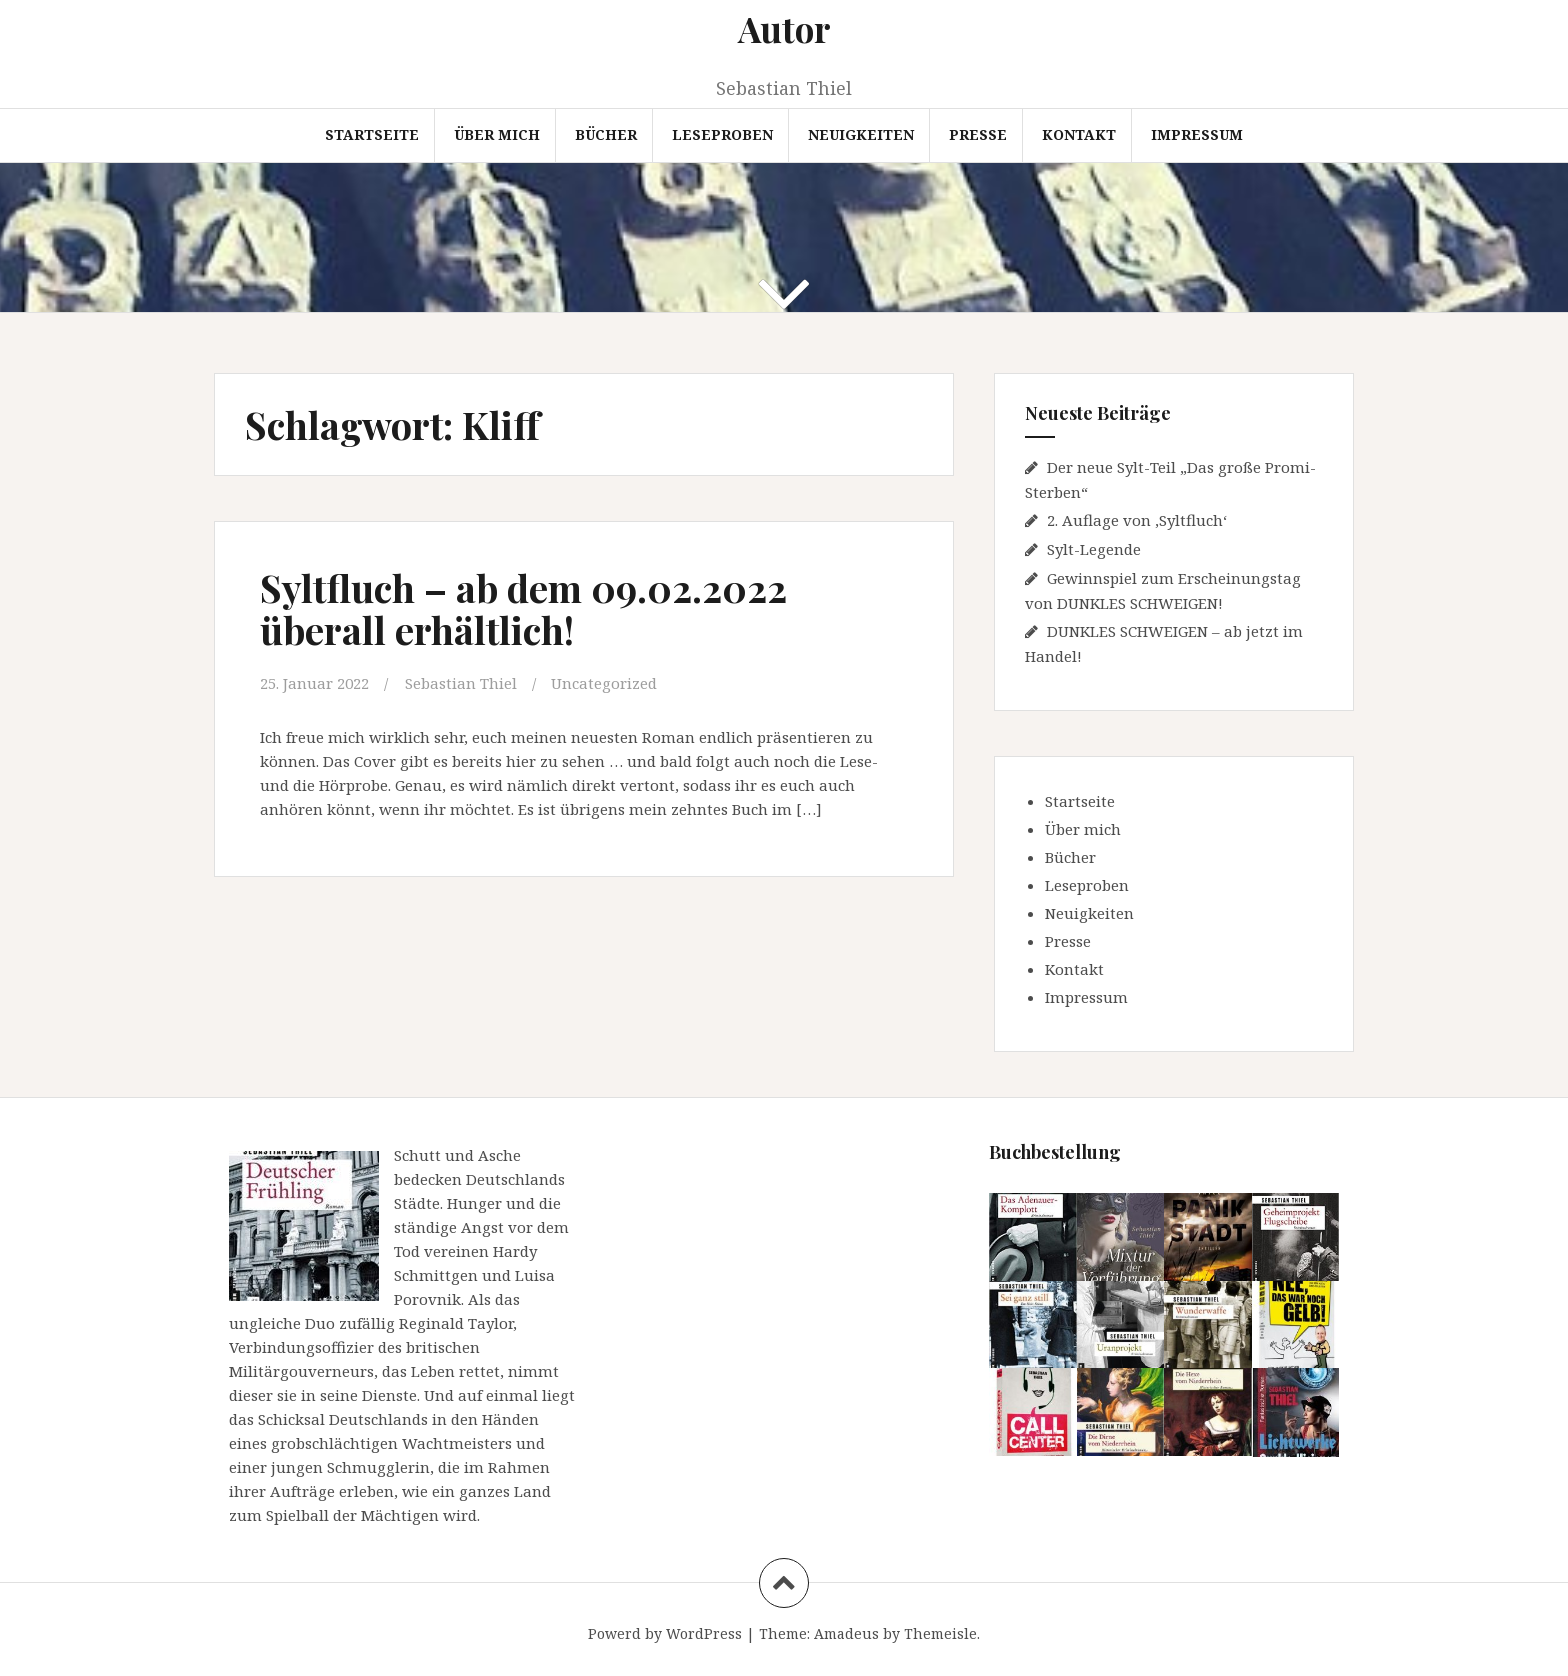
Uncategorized (604, 683)
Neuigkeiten (861, 134)
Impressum (1197, 134)
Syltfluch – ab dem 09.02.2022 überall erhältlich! (523, 608)
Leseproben (722, 134)
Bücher (606, 134)
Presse (978, 134)
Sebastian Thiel (461, 683)
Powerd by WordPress (665, 1633)
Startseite (372, 134)
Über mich (497, 134)
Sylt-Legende (1094, 549)
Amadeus (846, 1633)
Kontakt (1079, 134)
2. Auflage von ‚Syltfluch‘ (1137, 520)
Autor (784, 28)
